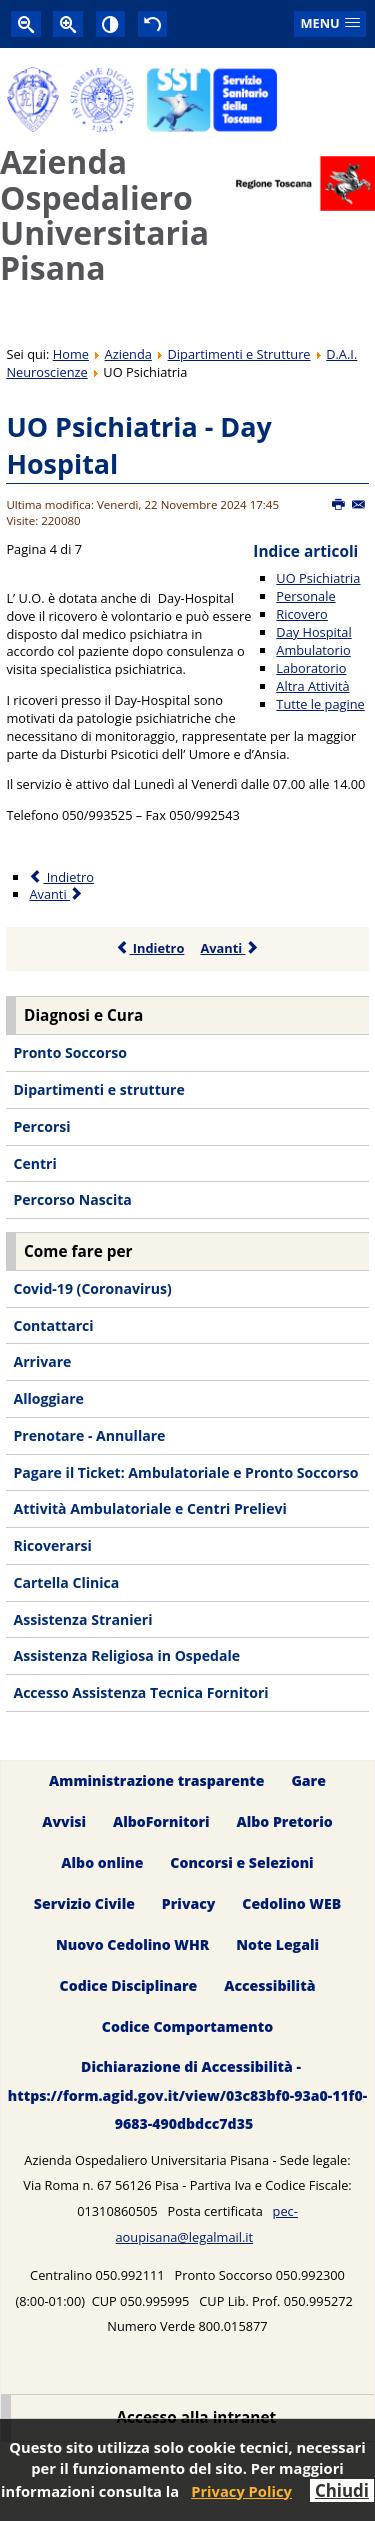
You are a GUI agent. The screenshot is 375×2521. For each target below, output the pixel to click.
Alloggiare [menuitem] (48, 1398)
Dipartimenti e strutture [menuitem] (98, 1089)
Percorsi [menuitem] (41, 1126)
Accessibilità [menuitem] (269, 1985)
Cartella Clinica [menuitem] (66, 1582)
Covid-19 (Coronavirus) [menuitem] (92, 1288)
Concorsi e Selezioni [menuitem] (241, 1862)
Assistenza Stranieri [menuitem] (82, 1619)
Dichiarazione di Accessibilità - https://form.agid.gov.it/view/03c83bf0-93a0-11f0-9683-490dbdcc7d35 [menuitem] (187, 2095)
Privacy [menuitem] (189, 1903)
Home (71, 354)
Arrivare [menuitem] (42, 1361)
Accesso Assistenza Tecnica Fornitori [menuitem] (140, 1692)
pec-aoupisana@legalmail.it (206, 2224)
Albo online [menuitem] (102, 1862)
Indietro (150, 948)
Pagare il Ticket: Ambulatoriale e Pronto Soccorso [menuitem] (185, 1472)
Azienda (128, 354)
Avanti (229, 948)
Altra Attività (312, 686)
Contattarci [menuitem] (53, 1325)
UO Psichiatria (318, 578)
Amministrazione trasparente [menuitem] (156, 1780)
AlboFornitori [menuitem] (161, 1821)
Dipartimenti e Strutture (239, 354)
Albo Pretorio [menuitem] (284, 1821)
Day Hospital (313, 632)
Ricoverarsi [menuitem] (52, 1545)
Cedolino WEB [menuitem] (291, 1903)
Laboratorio (311, 668)
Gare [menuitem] (308, 1780)
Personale (305, 596)
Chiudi (342, 2490)
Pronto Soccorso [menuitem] (69, 1052)
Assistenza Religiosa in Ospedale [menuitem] (126, 1655)
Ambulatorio (313, 650)
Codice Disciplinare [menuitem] (129, 1985)
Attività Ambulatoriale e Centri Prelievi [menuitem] (149, 1508)
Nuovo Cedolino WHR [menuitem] (132, 1944)
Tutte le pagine (320, 704)
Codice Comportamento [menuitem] (187, 2026)
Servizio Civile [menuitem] (84, 1903)
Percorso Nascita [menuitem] (72, 1199)
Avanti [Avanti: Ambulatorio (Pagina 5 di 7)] (56, 894)
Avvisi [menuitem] (64, 1821)
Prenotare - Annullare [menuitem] (89, 1435)
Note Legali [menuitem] (277, 1944)
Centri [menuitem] (34, 1163)
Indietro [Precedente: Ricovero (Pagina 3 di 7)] (61, 877)
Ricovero (301, 614)
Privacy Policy (241, 2491)
